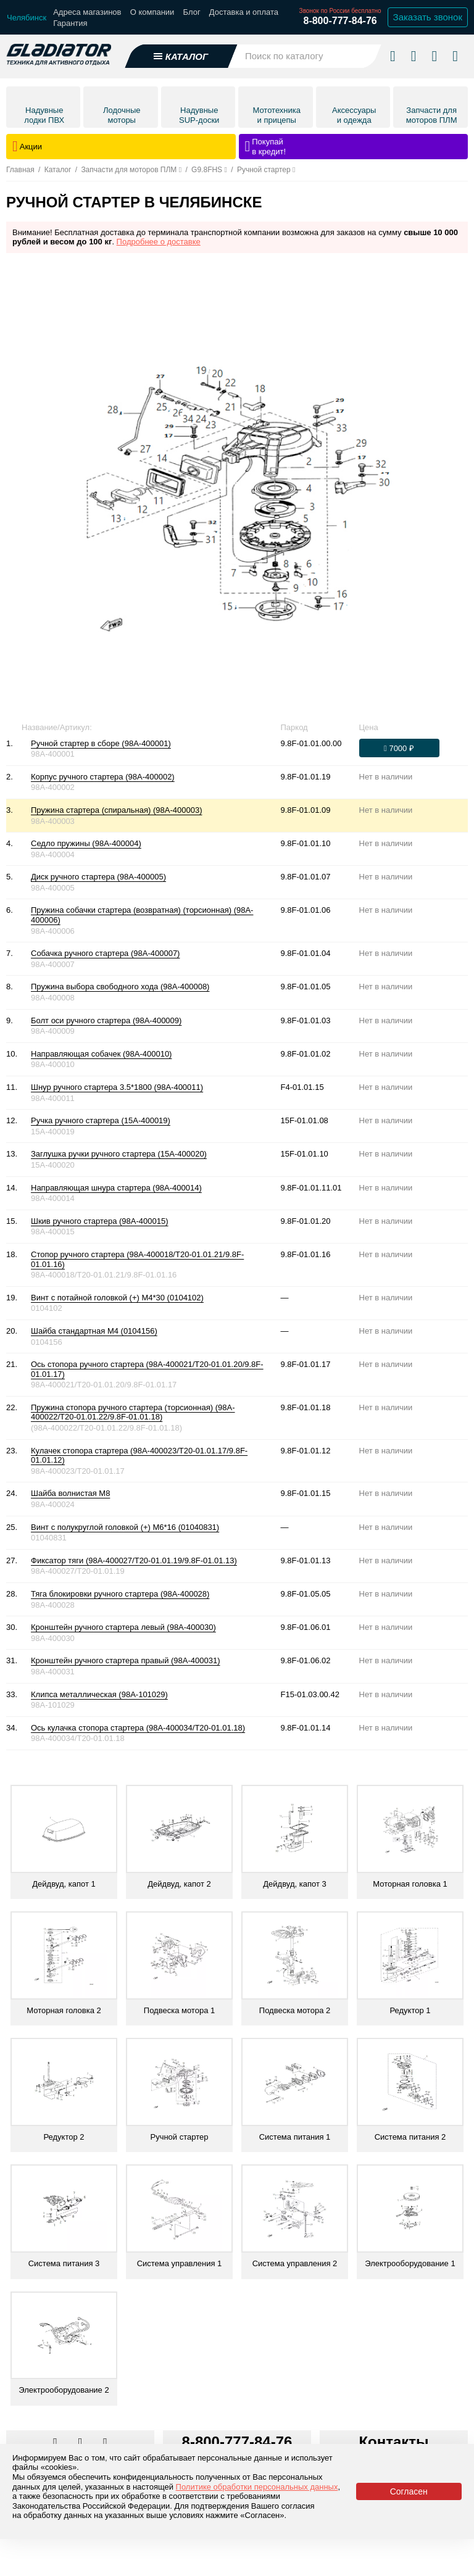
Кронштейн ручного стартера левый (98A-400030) (123, 1627)
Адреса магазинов (87, 12)
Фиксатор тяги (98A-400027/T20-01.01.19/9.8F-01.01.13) (134, 1560)
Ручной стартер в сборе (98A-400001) (101, 743)
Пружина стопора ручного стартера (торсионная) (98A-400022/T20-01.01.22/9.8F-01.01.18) (133, 1412)
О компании (152, 12)
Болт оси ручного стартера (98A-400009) (106, 1020)
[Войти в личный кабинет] (434, 51)
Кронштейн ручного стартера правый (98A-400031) (125, 1660)
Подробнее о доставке (159, 241)
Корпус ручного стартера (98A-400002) (103, 776)
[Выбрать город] (26, 17)
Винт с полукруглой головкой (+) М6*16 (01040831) (125, 1527)
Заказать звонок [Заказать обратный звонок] (427, 17)
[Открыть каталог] (181, 52)
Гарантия (70, 23)
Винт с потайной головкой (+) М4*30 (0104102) (117, 1297)
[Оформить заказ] (399, 748)
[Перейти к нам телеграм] (81, 2443)
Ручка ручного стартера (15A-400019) (100, 1120)
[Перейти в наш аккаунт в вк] (56, 2443)
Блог (192, 12)
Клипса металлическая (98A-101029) (99, 1694)
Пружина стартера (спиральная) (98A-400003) (116, 810)
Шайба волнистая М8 (70, 1493)
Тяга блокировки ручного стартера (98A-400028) (120, 1593)
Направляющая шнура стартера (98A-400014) (116, 1187)
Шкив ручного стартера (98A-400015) (99, 1221)
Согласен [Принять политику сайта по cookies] (409, 2491)
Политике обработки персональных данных (257, 2486)
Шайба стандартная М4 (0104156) (94, 1331)
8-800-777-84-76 (339, 20)
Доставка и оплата (243, 12)
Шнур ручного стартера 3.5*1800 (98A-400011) (117, 1087)
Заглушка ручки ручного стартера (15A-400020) (119, 1153)
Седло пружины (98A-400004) (86, 843)
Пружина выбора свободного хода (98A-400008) (120, 986)
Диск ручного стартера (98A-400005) (98, 876)
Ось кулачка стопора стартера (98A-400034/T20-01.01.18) (138, 1727)
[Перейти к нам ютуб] (105, 2443)
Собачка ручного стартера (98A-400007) (105, 953)
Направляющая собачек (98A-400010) (101, 1053)
